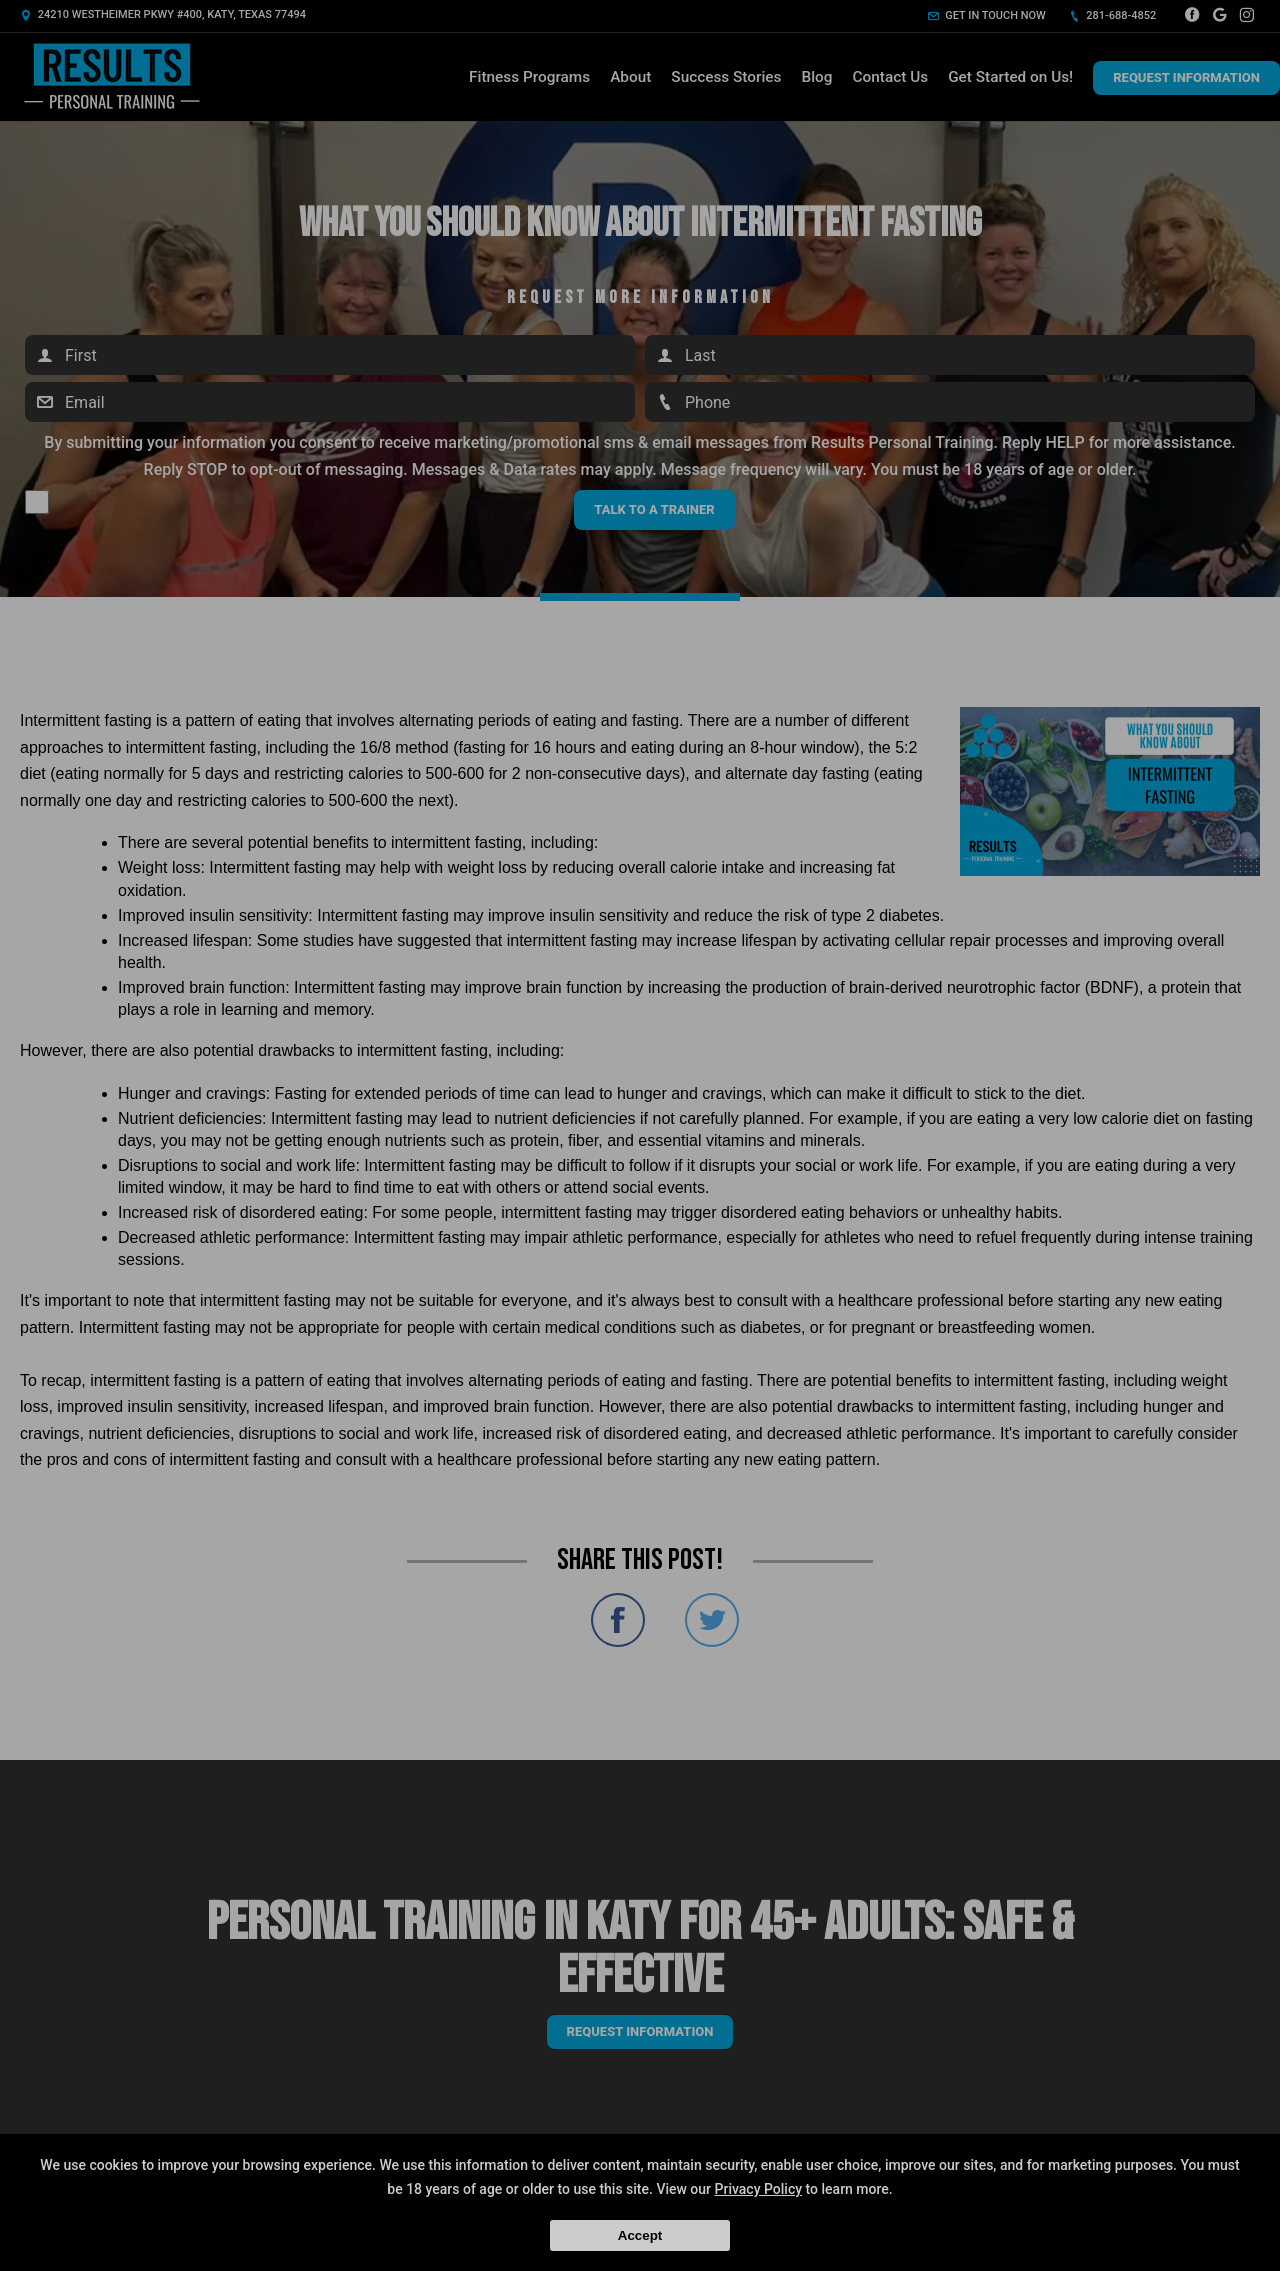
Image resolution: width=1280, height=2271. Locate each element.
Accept (640, 2235)
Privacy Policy (759, 2189)
